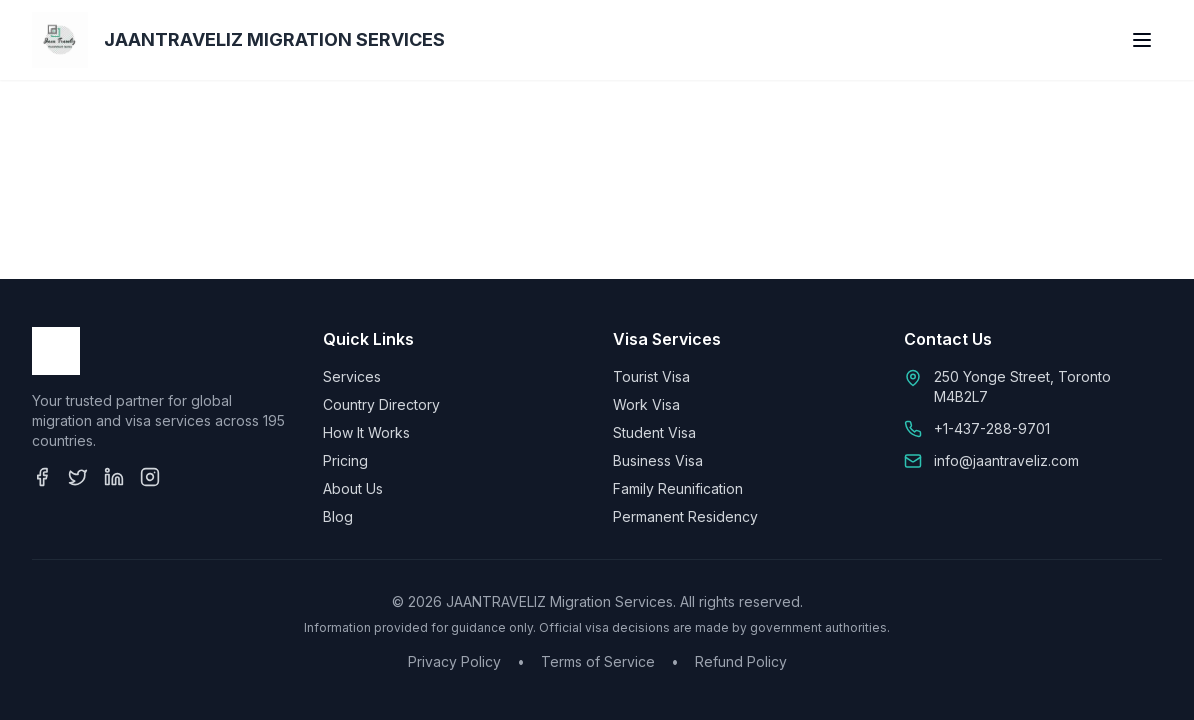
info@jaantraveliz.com (1006, 460)
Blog (338, 516)
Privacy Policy (454, 661)
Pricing (345, 460)
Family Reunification (678, 488)
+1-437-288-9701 (992, 428)
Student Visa (654, 432)
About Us (353, 488)
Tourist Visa (651, 376)
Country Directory (381, 404)
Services (352, 376)
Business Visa (658, 460)
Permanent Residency (685, 516)
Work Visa (646, 404)
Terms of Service (598, 661)
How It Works (366, 432)
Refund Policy (741, 661)
